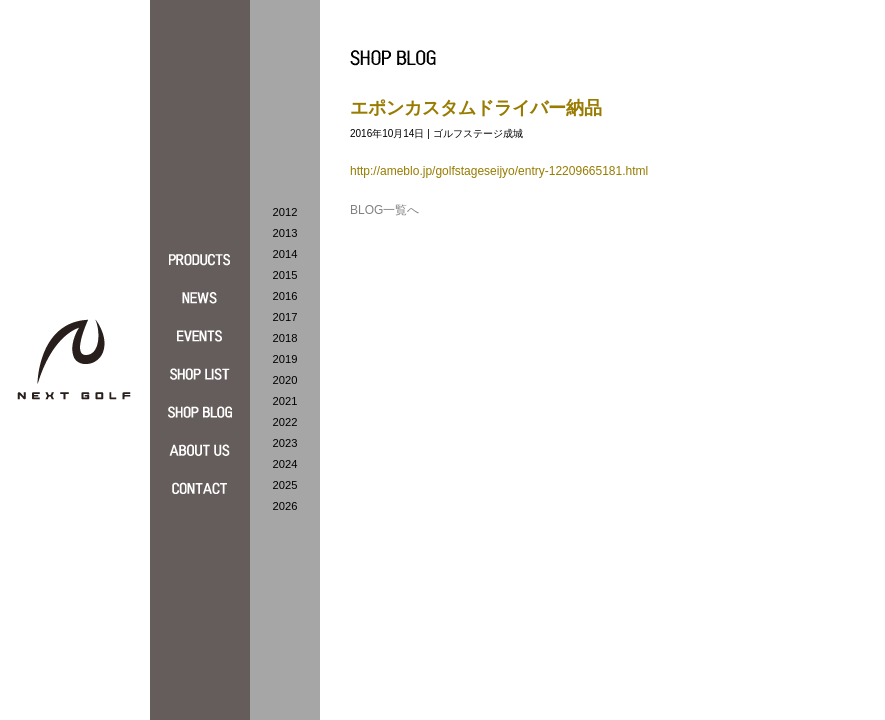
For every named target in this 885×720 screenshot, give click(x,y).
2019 (285, 359)
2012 (285, 212)
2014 (285, 254)
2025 (285, 485)
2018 (285, 338)
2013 (285, 233)
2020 (285, 380)
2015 (285, 275)
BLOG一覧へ (384, 210)
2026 (285, 506)
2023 (285, 443)
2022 (285, 422)
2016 (285, 296)
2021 (285, 401)
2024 (285, 464)
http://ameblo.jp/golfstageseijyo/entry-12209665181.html (499, 171)
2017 (285, 317)
